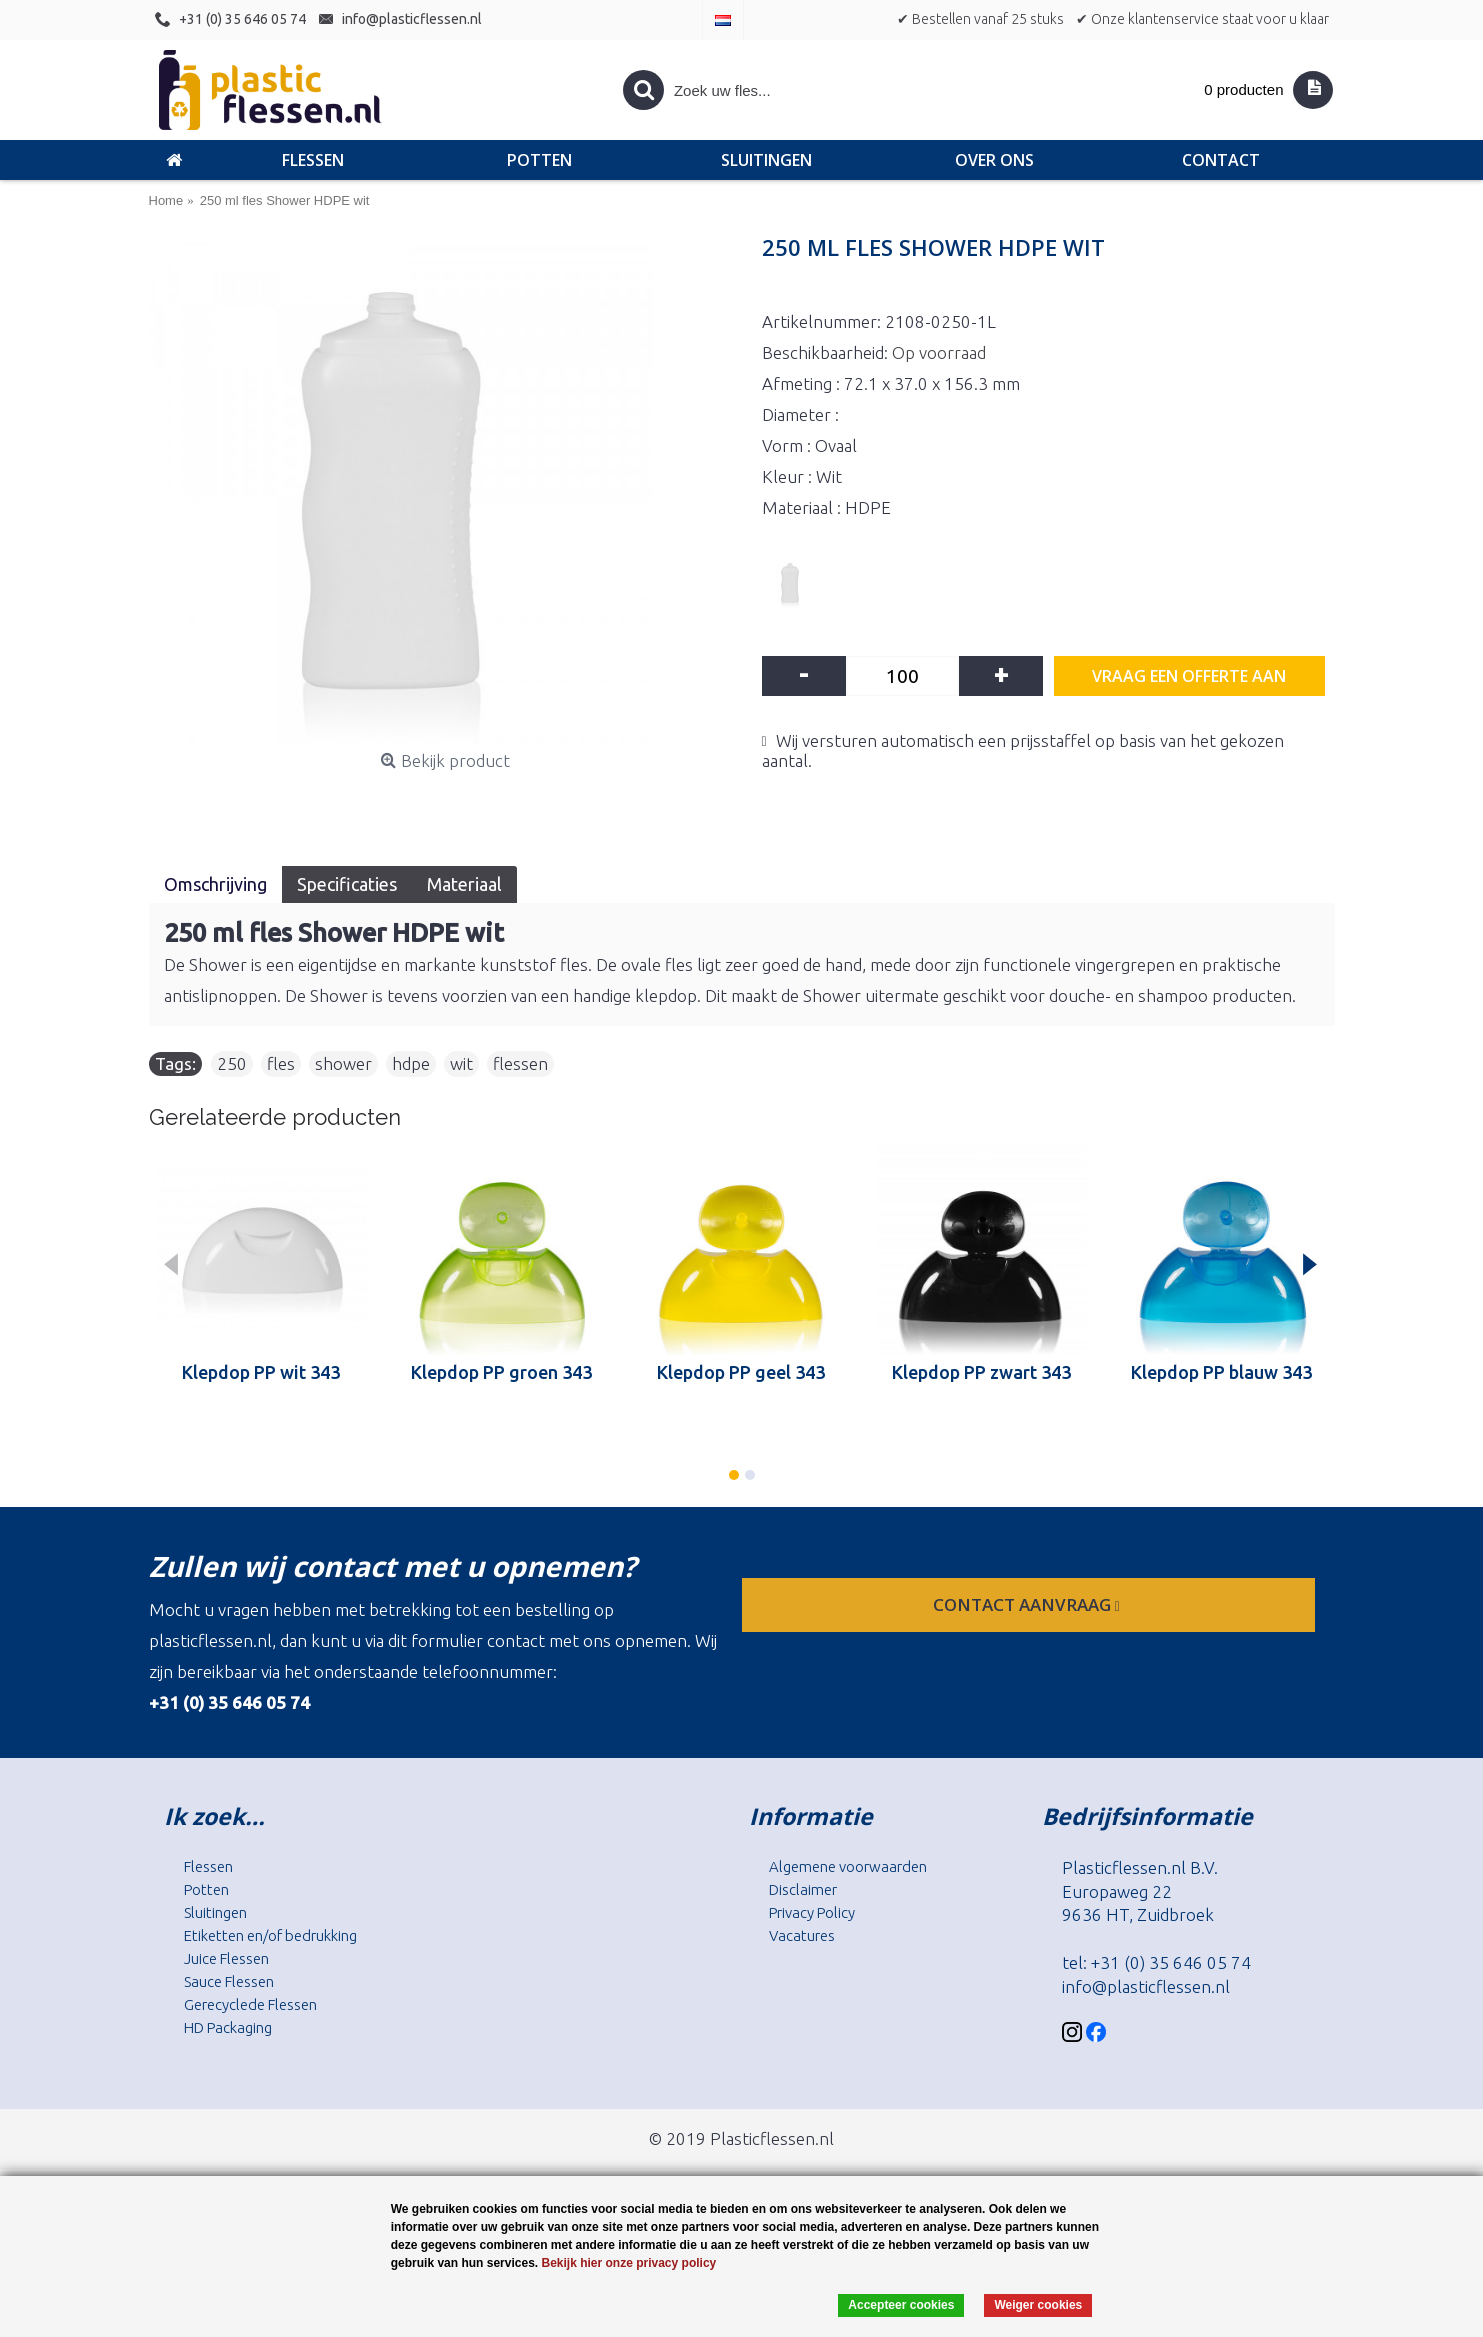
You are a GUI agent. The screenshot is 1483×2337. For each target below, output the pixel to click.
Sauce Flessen (229, 1981)
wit (461, 1063)
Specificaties (347, 884)
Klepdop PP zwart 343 (981, 1372)
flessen (520, 1063)
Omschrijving (215, 884)
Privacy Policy (812, 1912)
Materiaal (464, 884)
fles (281, 1063)
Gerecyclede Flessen (250, 2004)
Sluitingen (215, 1912)
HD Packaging (228, 2027)
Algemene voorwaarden (848, 1866)
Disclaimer (803, 1889)
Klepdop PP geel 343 (741, 1372)
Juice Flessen (226, 1958)
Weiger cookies (1038, 2305)
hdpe (411, 1063)
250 (232, 1063)
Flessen (208, 1866)
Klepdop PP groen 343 (501, 1372)
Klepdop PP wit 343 (261, 1372)
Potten (206, 1889)
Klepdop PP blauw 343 (1221, 1372)
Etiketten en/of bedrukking (270, 1935)
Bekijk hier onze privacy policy (628, 2263)
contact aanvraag (1028, 1604)
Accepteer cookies (901, 2305)
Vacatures (802, 1935)
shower (343, 1063)
